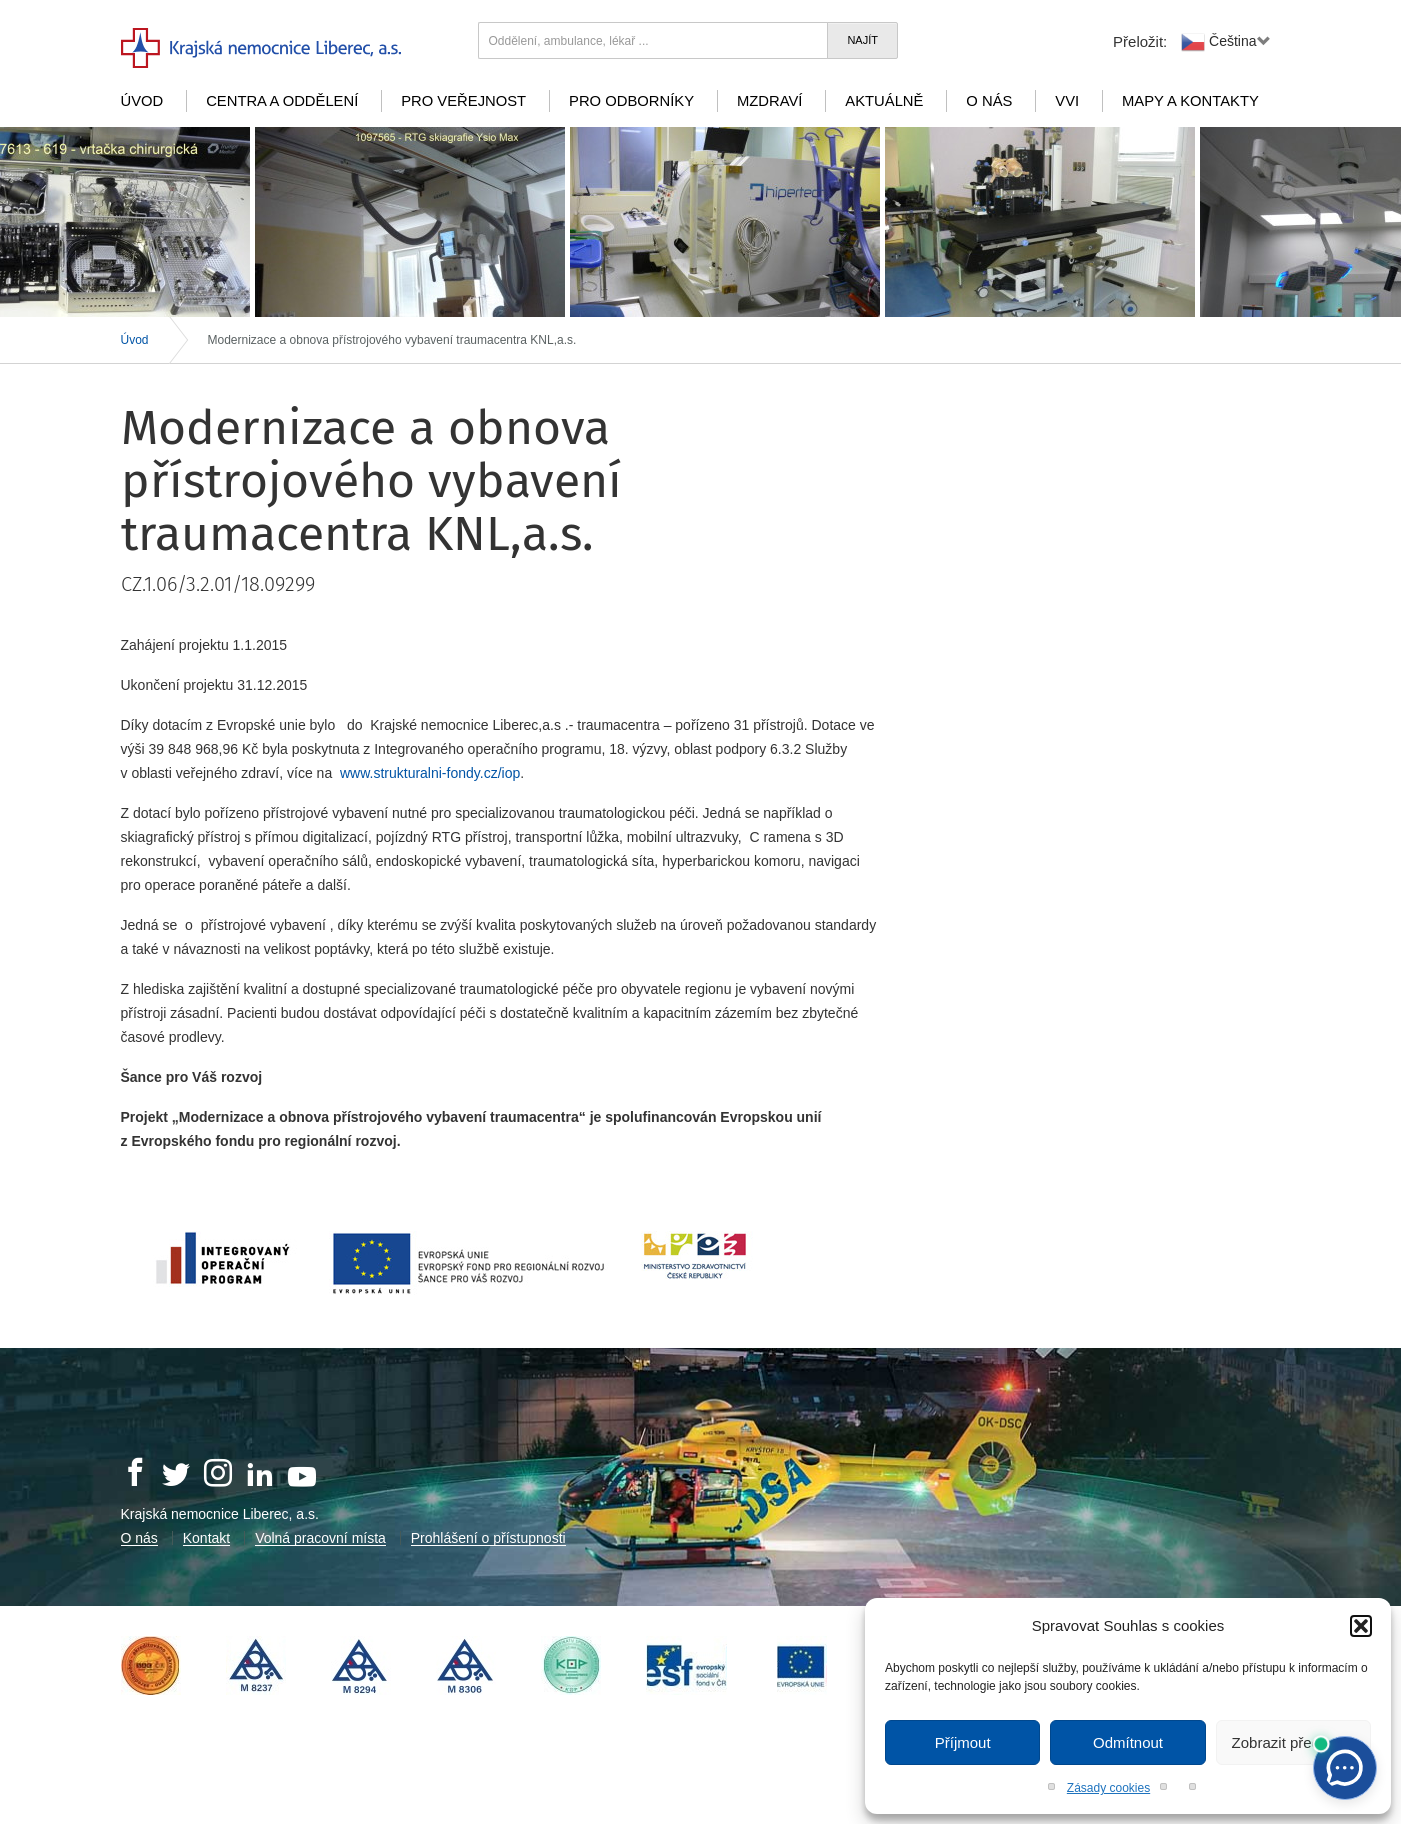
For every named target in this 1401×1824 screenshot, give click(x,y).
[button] (1361, 1626)
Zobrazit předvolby (1293, 1742)
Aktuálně (884, 101)
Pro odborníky (631, 101)
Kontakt (206, 1538)
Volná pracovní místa (320, 1538)
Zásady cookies (1108, 1788)
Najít (862, 40)
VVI (1067, 101)
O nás (989, 101)
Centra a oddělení (282, 101)
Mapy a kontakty (1190, 101)
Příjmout (963, 1742)
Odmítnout (1128, 1742)
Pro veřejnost (463, 101)
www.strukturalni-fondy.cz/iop (430, 773)
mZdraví (770, 101)
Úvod (142, 101)
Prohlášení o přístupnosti (488, 1538)
